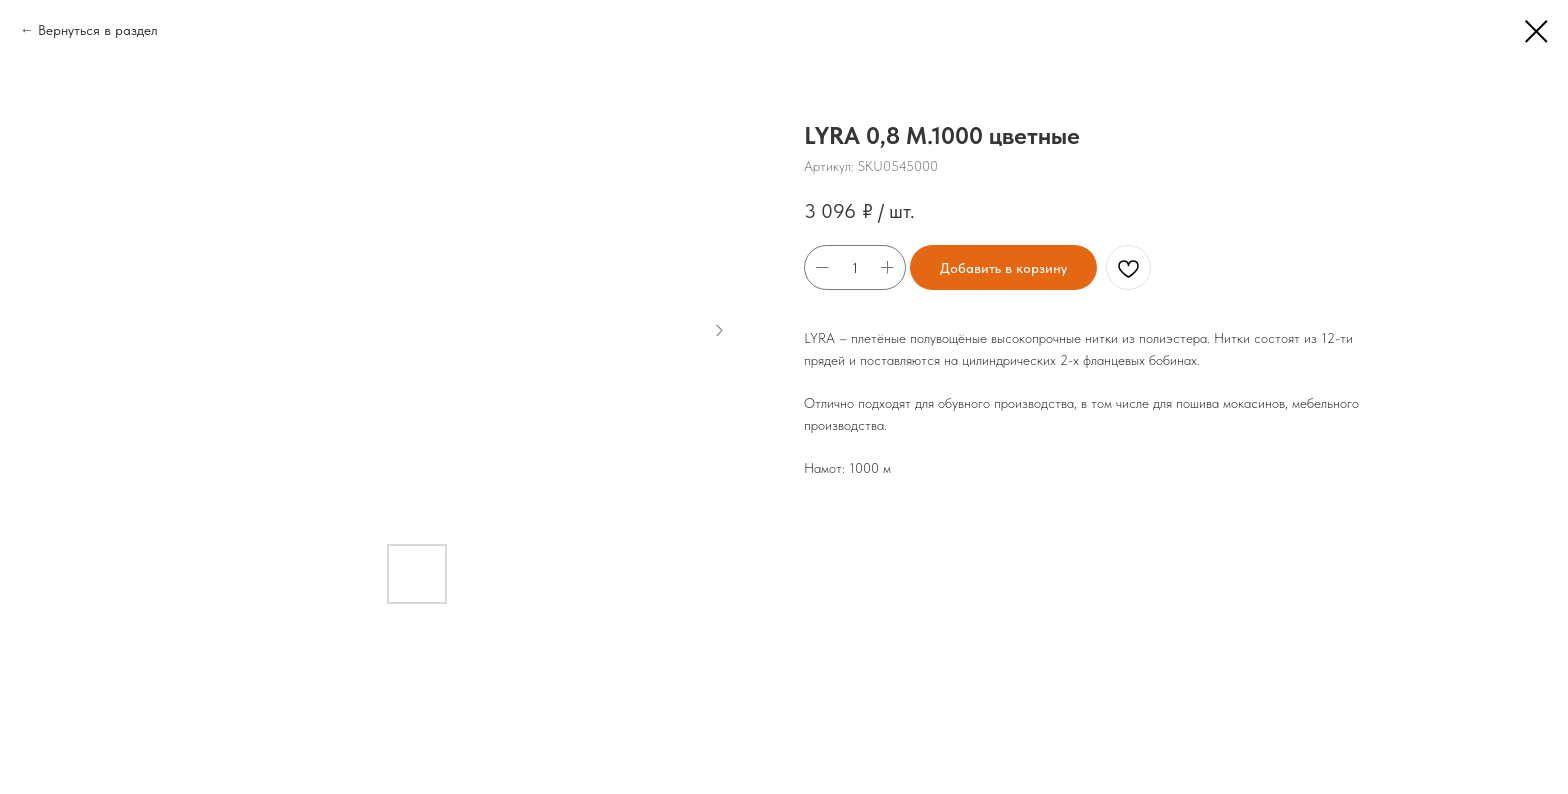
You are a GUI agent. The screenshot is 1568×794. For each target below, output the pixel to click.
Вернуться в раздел (98, 30)
